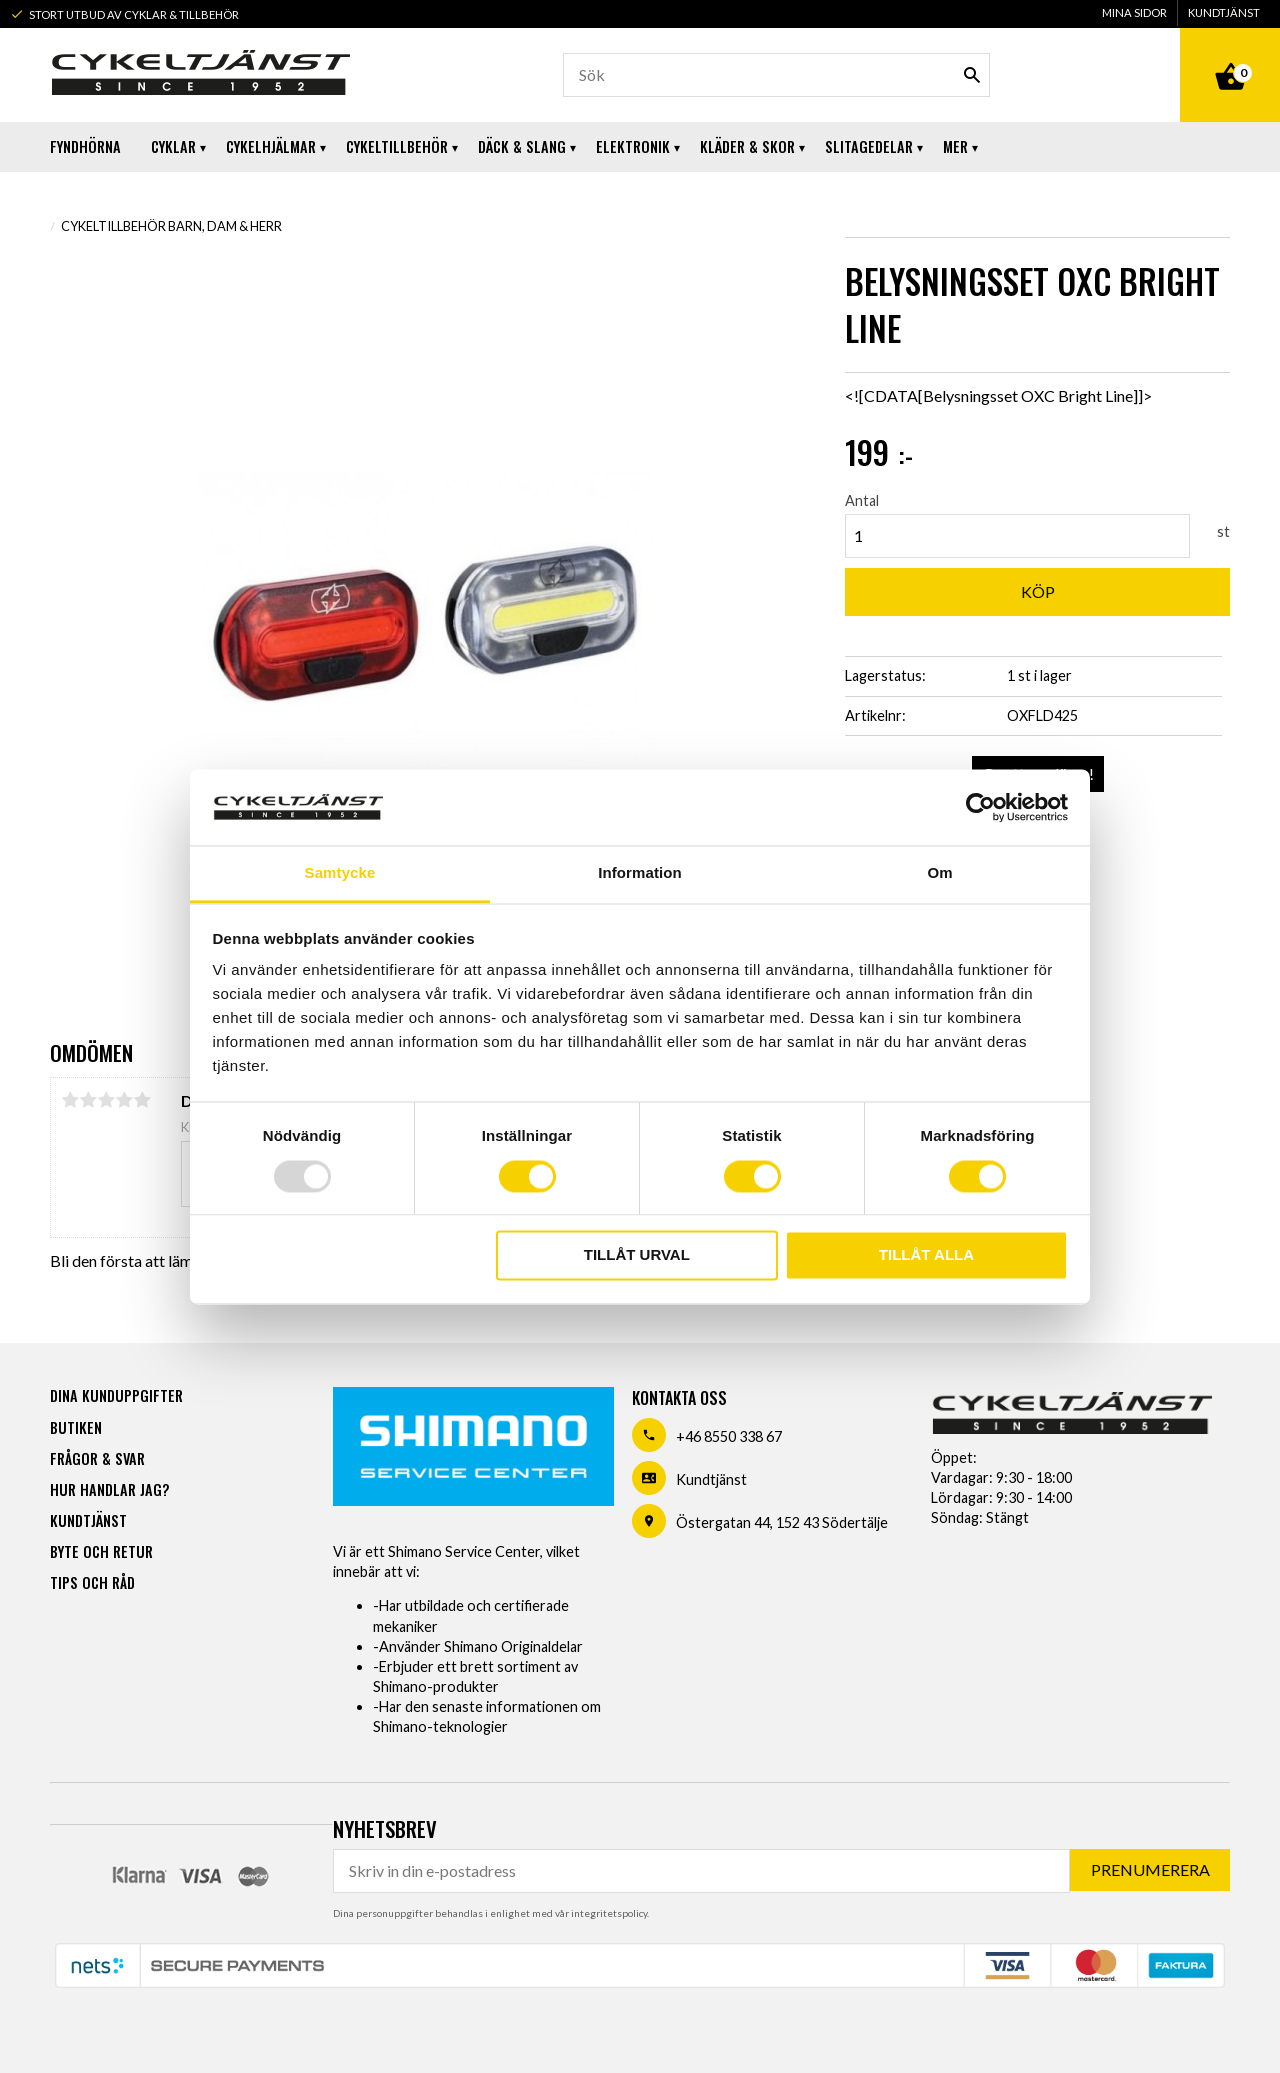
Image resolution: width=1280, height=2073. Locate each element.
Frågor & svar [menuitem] (97, 1458)
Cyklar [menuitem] (173, 146)
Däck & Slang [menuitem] (522, 146)
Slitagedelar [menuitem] (869, 146)
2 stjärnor (88, 1100)
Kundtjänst (711, 1479)
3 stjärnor (106, 1100)
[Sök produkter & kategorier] (776, 75)
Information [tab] (640, 873)
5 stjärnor (142, 1100)
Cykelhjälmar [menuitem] (271, 146)
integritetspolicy (609, 1913)
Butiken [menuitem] (76, 1427)
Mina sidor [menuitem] (1134, 12)
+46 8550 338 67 (729, 1436)
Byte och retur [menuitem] (101, 1551)
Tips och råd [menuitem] (92, 1582)
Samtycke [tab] (340, 873)
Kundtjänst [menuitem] (1224, 12)
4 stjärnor (124, 1100)
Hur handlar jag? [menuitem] (109, 1489)
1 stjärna (70, 1100)
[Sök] (972, 75)
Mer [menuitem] (955, 146)
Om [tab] (939, 873)
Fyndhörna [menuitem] (85, 146)
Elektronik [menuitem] (633, 146)
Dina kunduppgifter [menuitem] (116, 1395)
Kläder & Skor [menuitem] (747, 146)
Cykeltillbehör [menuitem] (397, 146)
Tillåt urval (637, 1255)
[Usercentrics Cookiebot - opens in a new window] (980, 807)
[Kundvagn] (1230, 54)
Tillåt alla (926, 1255)
